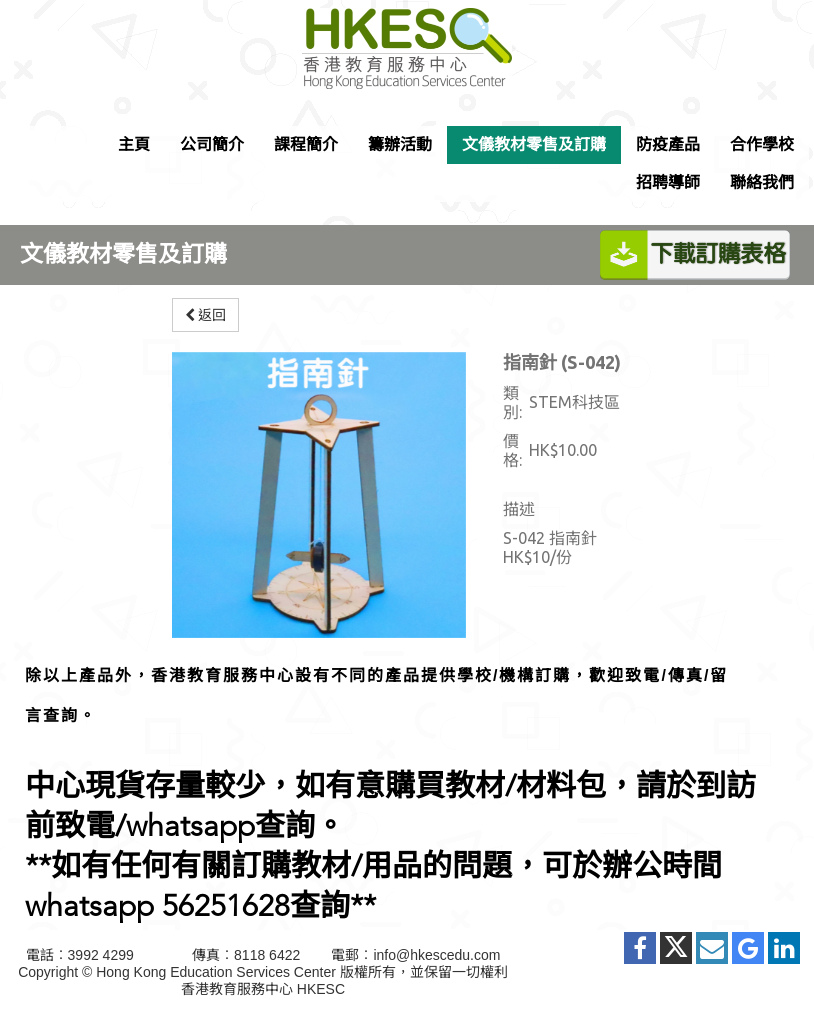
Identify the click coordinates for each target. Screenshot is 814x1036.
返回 (206, 315)
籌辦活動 (400, 144)
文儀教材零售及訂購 (534, 144)
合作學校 (762, 144)
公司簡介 (212, 144)
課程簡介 (306, 144)
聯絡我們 (762, 182)
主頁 (134, 144)
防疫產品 (668, 144)
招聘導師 (668, 182)
